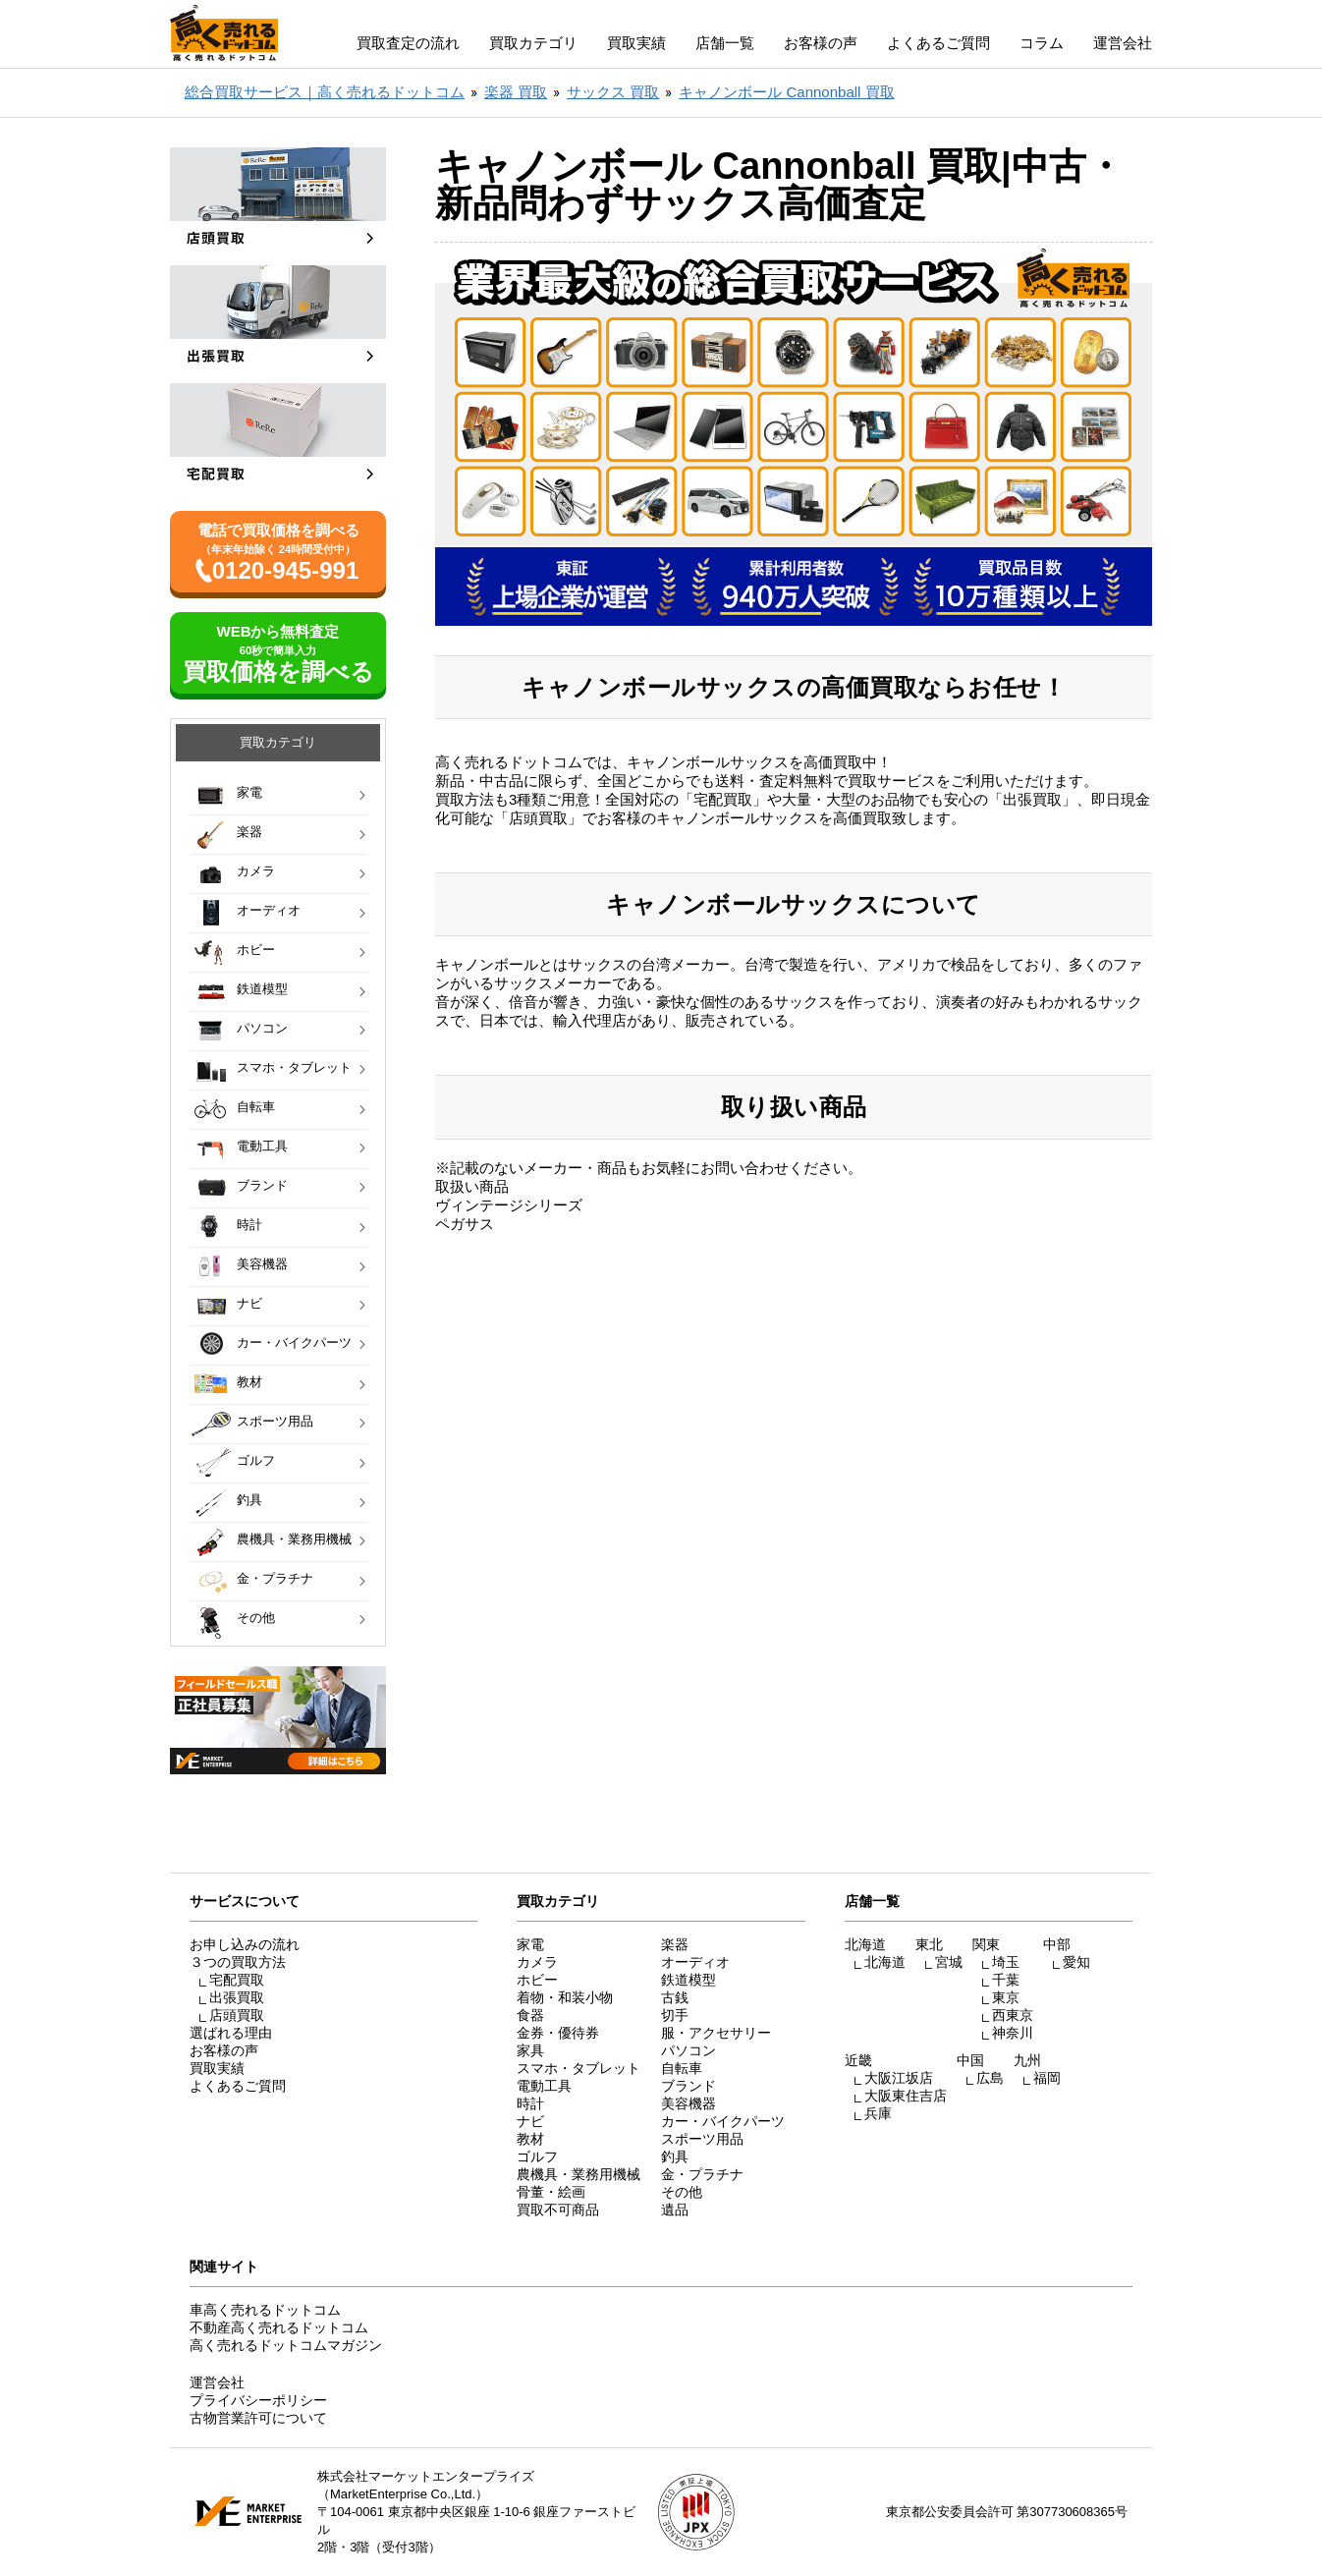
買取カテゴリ (533, 42)
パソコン (262, 1028)
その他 (256, 1617)
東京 (1005, 1997)
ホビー (256, 949)
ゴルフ (256, 1460)
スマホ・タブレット (294, 1067)
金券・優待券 (558, 2033)
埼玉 (1005, 1962)
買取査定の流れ (408, 42)
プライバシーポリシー (258, 2400)
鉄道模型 (262, 988)
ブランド (262, 1185)
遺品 (675, 2209)
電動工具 (262, 1146)
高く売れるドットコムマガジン (286, 2345)
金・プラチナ (275, 1578)
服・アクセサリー (716, 2033)
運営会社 (1122, 42)
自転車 (256, 1106)
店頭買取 (236, 2015)
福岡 (1047, 2078)
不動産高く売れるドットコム (279, 2327)
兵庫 (878, 2113)
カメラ (256, 871)
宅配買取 (236, 1980)
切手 (675, 2015)
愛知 (1076, 1962)
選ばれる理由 (231, 2033)
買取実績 (636, 42)
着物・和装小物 (565, 1997)
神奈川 (1012, 2033)
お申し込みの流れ (245, 1944)
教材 (249, 1381)
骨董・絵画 (551, 2192)
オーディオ (269, 910)
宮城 (949, 1962)
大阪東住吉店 (905, 2095)
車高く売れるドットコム (265, 2310)
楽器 (249, 831)
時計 (249, 1224)
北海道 (885, 1962)
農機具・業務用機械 (294, 1539)
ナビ (249, 1303)
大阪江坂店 (898, 2078)
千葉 (1005, 1980)
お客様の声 (820, 42)
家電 (249, 792)
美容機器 (262, 1264)
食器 (530, 2015)
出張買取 (236, 1997)
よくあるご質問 (938, 42)
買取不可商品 (558, 2209)
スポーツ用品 (275, 1421)
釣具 (249, 1499)
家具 (530, 2050)
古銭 (675, 1997)
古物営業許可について (258, 2418)
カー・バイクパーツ (294, 1342)
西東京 (1012, 2015)
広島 (990, 2078)
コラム (1041, 42)
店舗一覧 (724, 42)
